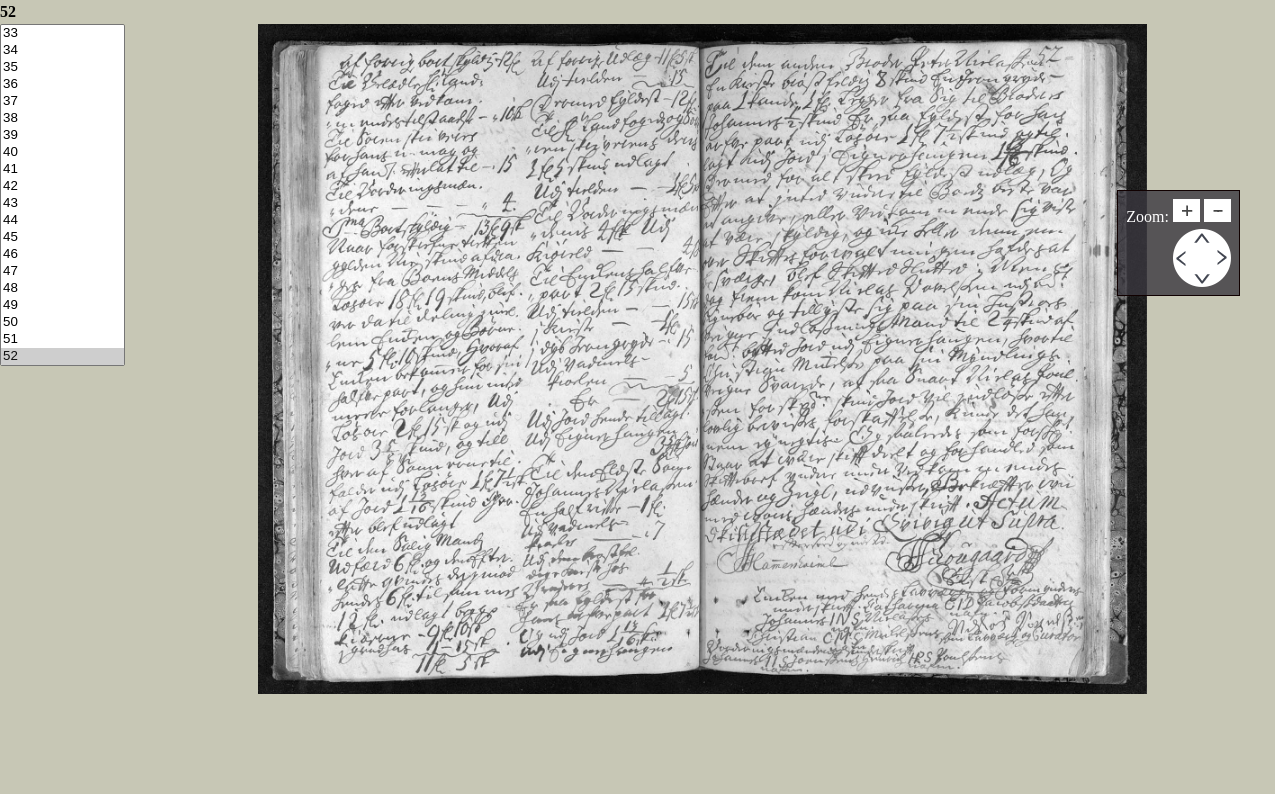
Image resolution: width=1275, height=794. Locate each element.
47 (62, 271)
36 (62, 84)
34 (62, 50)
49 (62, 305)
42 (62, 186)
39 (62, 135)
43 (62, 203)
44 (62, 220)
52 (62, 356)
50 (62, 322)
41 (62, 169)
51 (62, 339)
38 (62, 118)
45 (62, 237)
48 (62, 288)
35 (62, 67)
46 (62, 254)
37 (62, 101)
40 (62, 152)
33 (62, 33)
